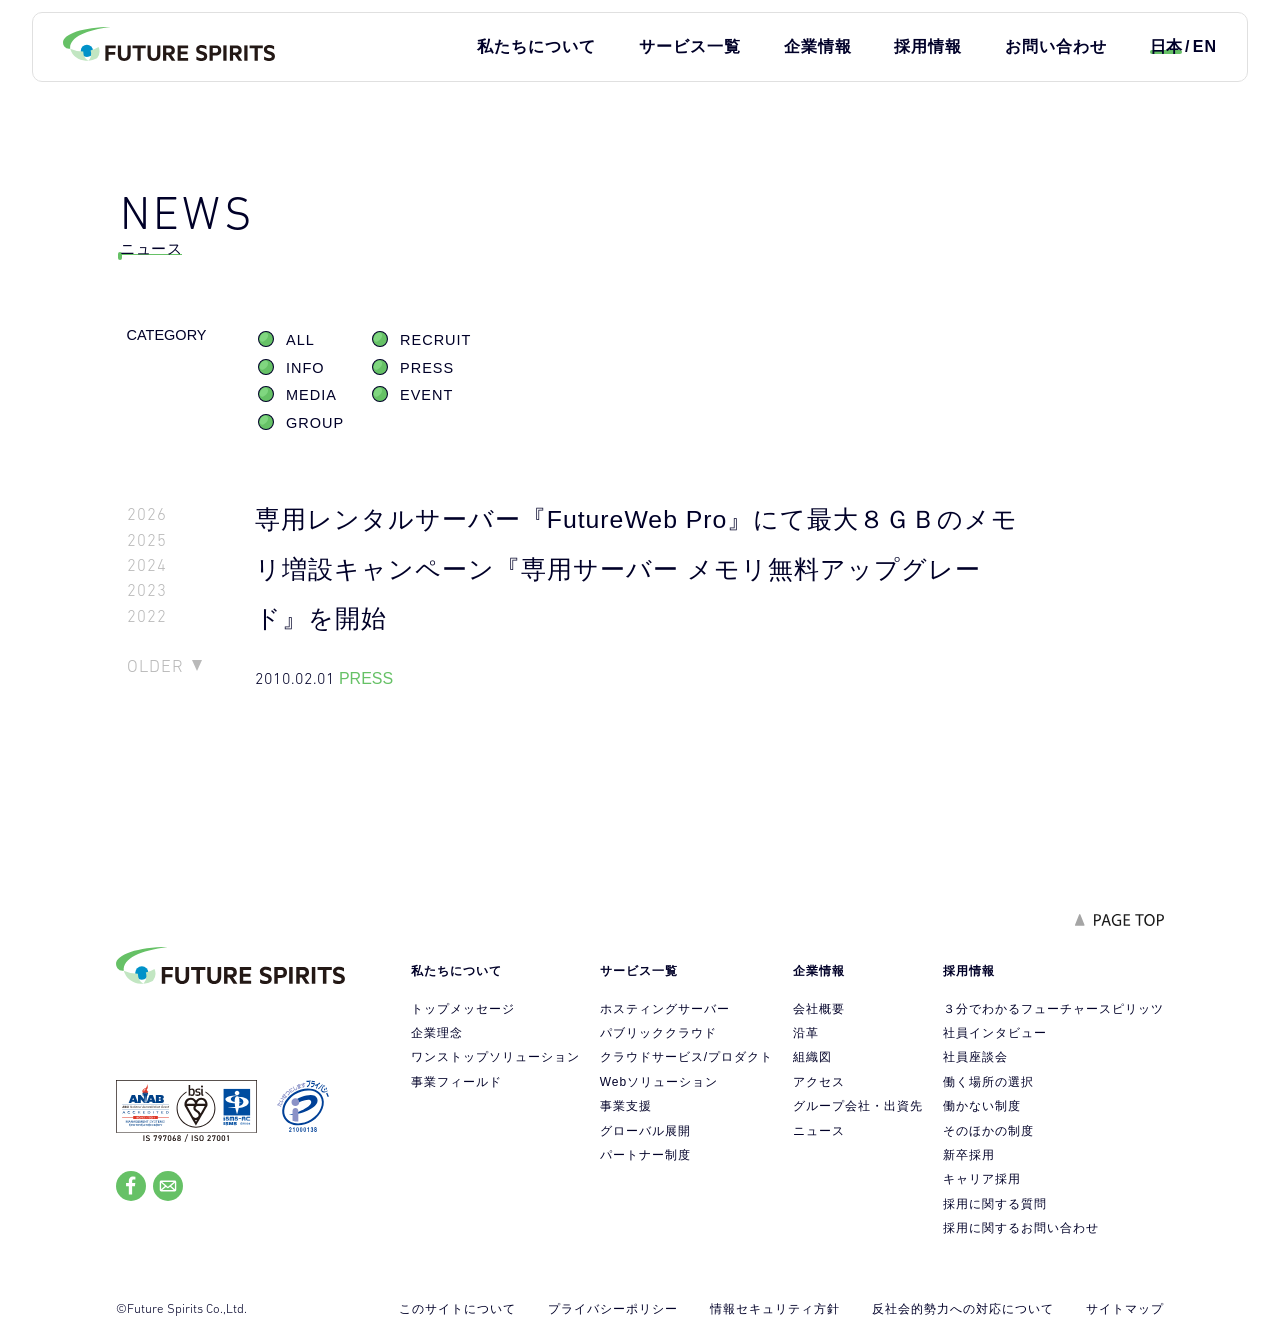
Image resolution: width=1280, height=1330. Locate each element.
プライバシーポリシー (613, 1309)
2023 (147, 590)
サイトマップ (1125, 1309)
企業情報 (818, 46)
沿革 (806, 1033)
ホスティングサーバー (665, 1009)
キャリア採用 (982, 1179)
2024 (147, 565)
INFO (305, 368)
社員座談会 (975, 1057)
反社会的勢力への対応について (963, 1309)
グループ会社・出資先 (858, 1106)
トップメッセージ (463, 1009)
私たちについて (536, 46)
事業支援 (626, 1106)
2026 (147, 514)
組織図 (812, 1057)
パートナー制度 (645, 1155)
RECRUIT (435, 340)
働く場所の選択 (988, 1082)
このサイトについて (457, 1309)
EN (1205, 46)
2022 (147, 616)
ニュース (819, 1131)
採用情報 (928, 46)
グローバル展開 (645, 1131)
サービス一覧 (690, 46)
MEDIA (311, 395)
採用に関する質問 (995, 1204)
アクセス (819, 1082)
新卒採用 (969, 1155)
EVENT (426, 395)
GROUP (315, 423)
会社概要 (819, 1009)
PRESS (427, 368)
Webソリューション (659, 1082)
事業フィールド (456, 1082)
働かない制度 (982, 1106)
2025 (147, 540)
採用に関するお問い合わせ (1021, 1228)
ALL (300, 340)
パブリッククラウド (658, 1033)
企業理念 (437, 1033)
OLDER (155, 666)
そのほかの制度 (988, 1131)
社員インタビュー (995, 1033)
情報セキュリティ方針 (775, 1309)
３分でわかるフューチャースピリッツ (1053, 1009)
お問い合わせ (1056, 46)
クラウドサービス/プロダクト (686, 1057)
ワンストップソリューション (495, 1057)
